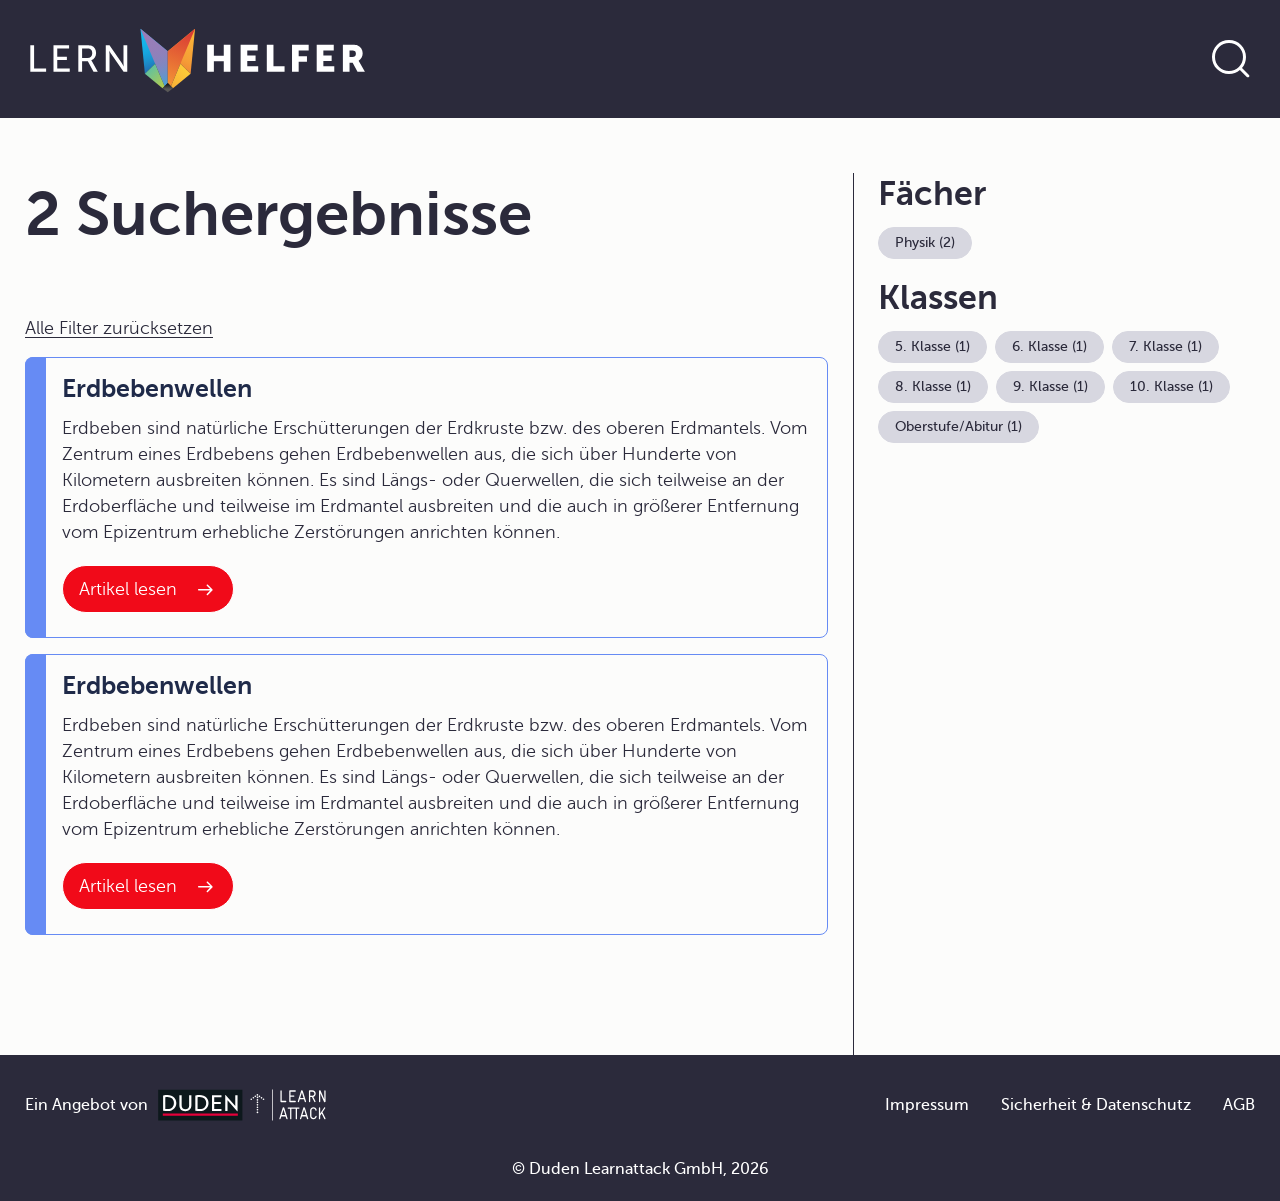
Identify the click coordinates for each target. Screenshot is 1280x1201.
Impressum (927, 1105)
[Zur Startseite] (197, 59)
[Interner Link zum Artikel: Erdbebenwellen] (148, 589)
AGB (1239, 1105)
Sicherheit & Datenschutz (1096, 1105)
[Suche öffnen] (1231, 59)
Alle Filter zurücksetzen (119, 328)
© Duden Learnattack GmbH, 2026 (640, 1169)
